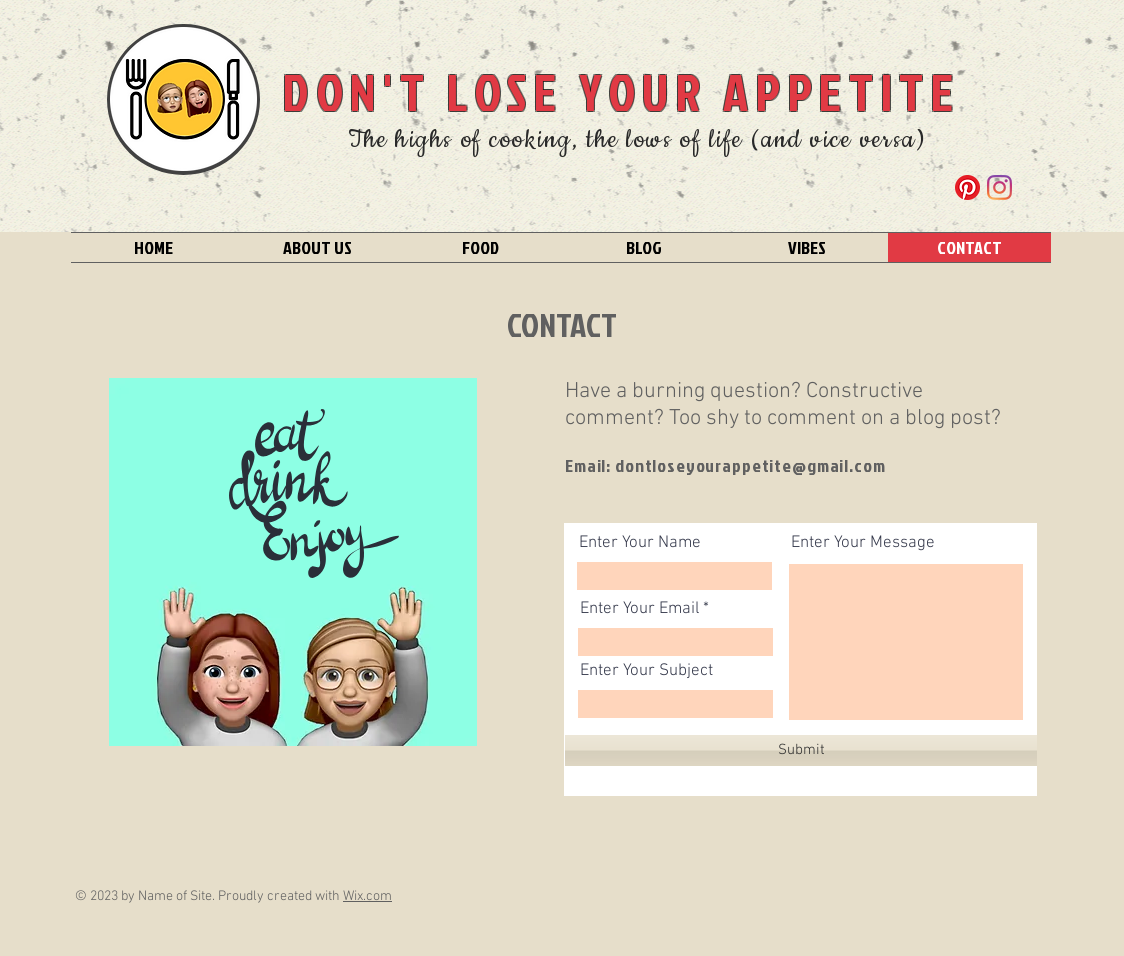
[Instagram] (999, 187)
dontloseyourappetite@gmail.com (750, 465)
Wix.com (367, 896)
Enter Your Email (639, 609)
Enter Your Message (863, 543)
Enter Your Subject (646, 671)
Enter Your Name (640, 543)
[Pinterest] (967, 187)
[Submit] (801, 750)
